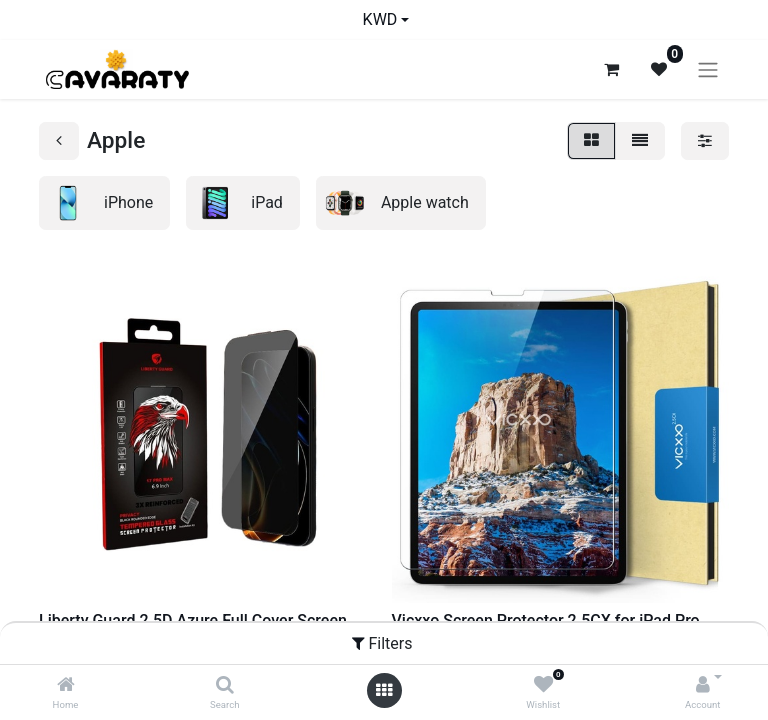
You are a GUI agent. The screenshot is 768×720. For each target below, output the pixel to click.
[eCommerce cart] (611, 69)
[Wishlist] (543, 685)
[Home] (66, 685)
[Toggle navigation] (708, 69)
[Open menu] (384, 690)
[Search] (225, 685)
